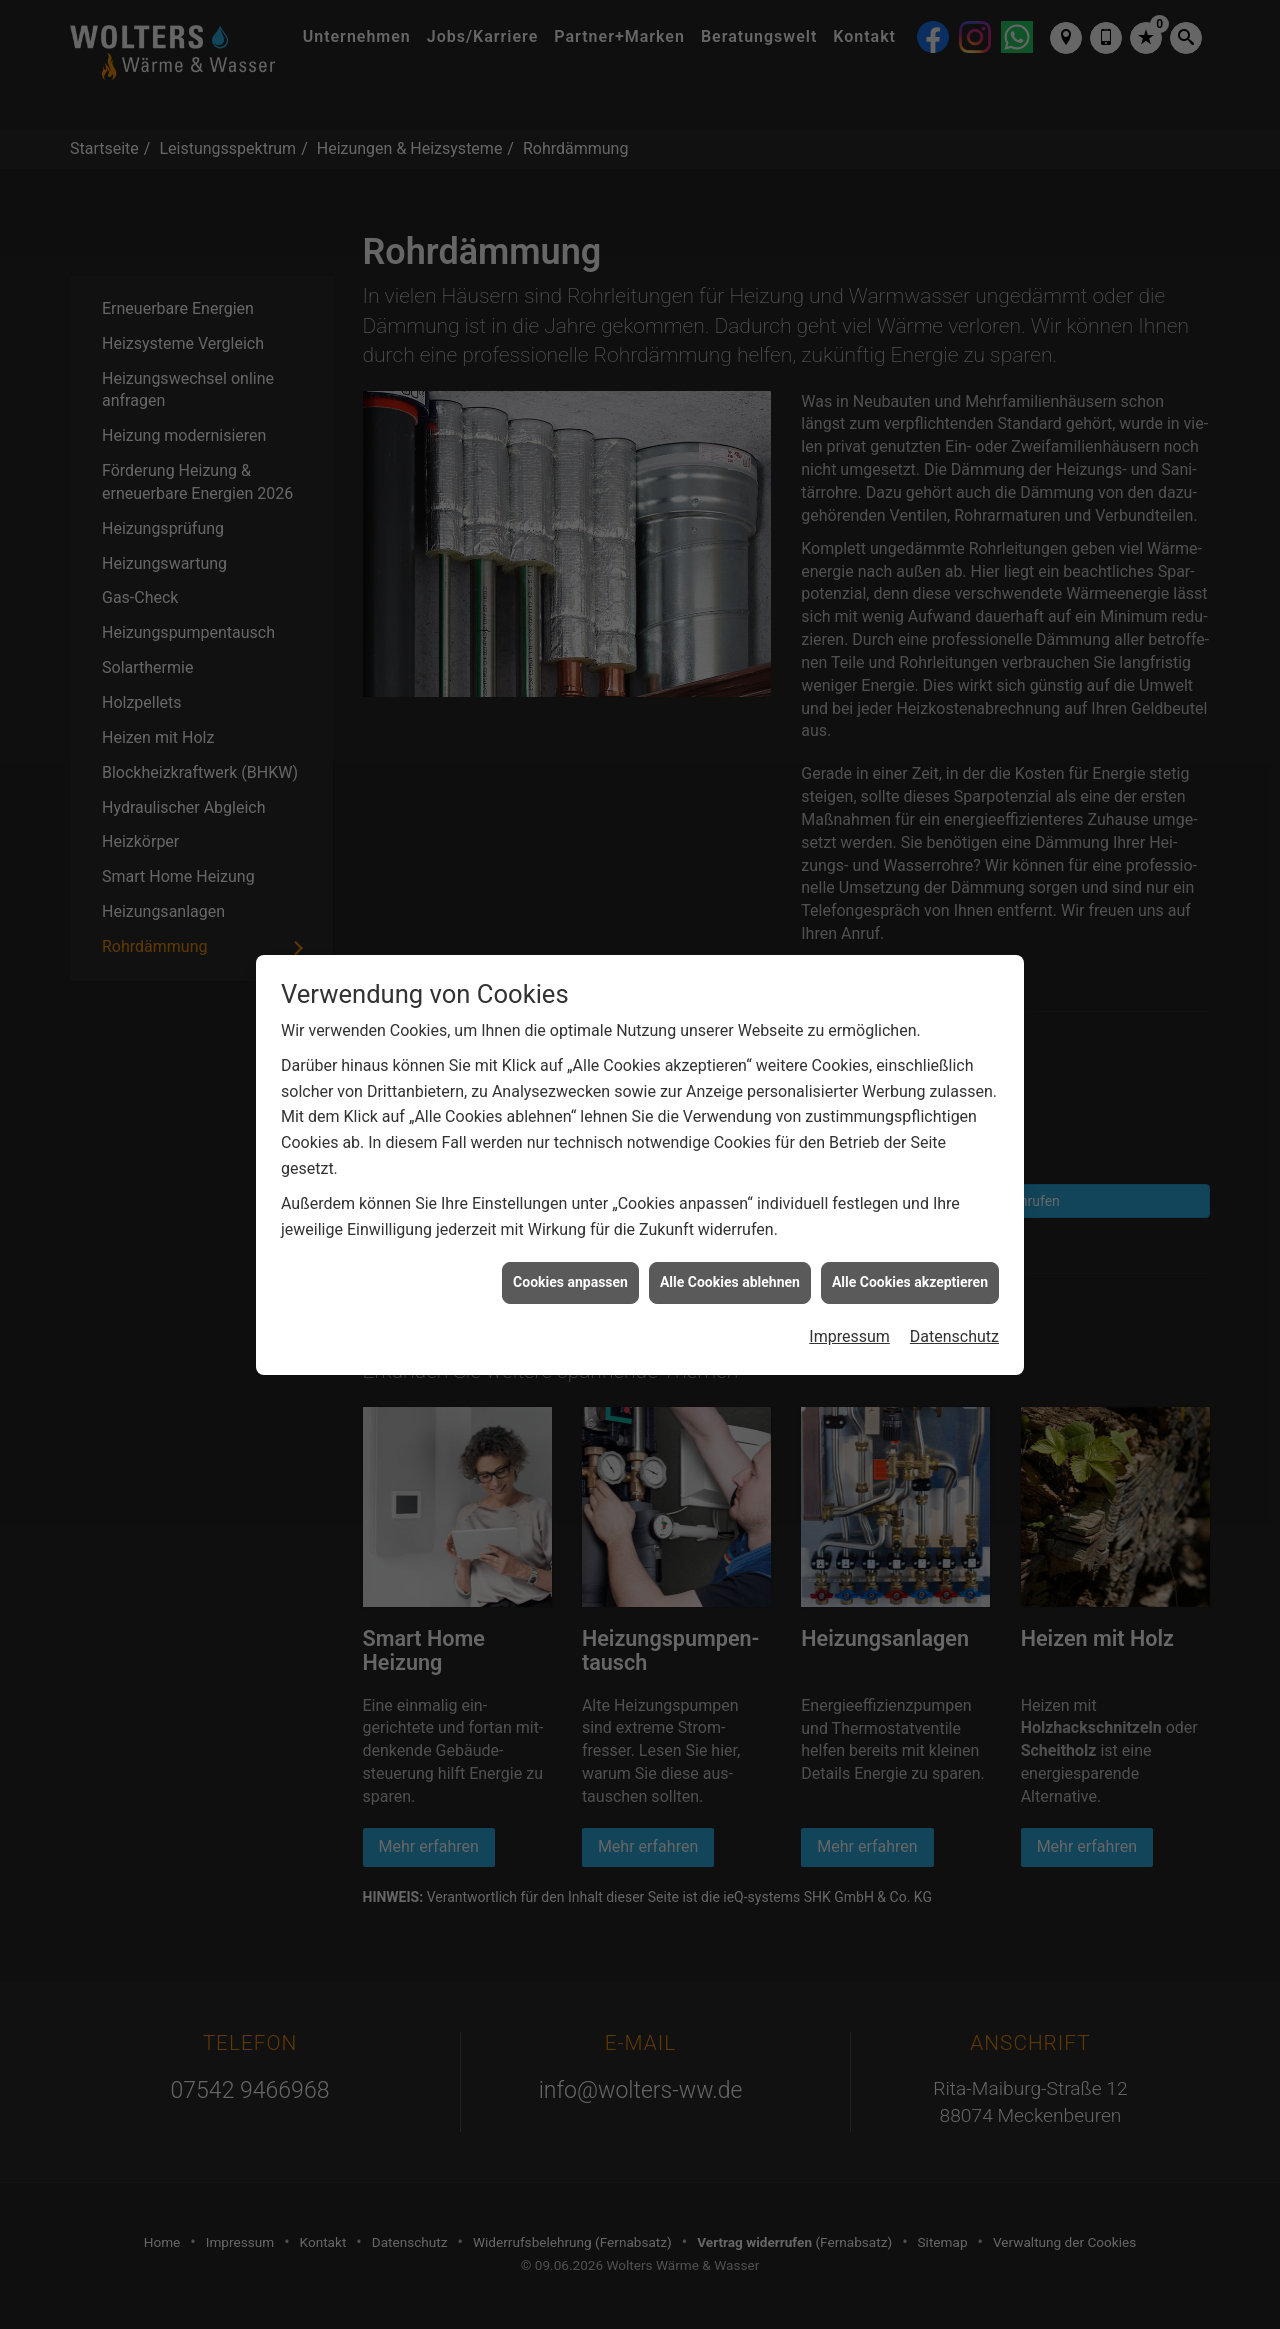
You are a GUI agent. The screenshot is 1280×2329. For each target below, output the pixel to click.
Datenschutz (954, 1291)
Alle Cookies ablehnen (730, 1238)
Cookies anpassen (570, 1238)
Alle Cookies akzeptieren (910, 1238)
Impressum (849, 1291)
